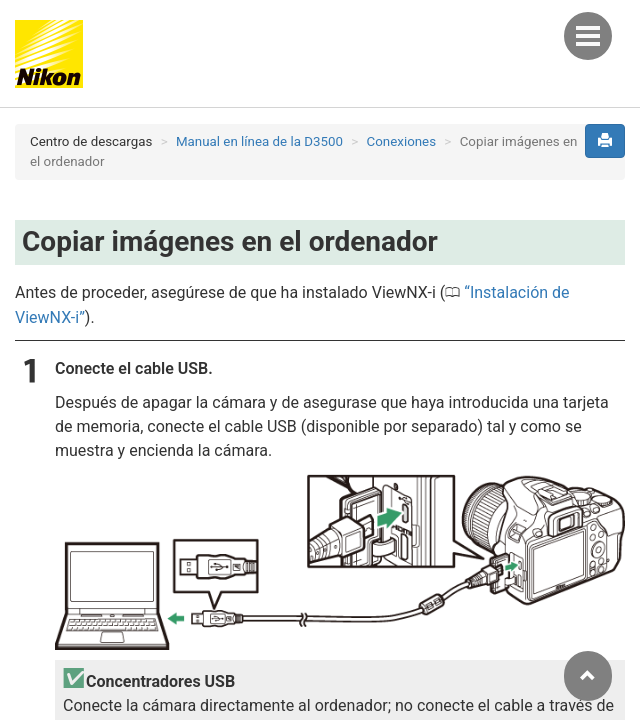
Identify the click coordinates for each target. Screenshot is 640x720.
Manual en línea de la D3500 (259, 141)
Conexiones (401, 141)
